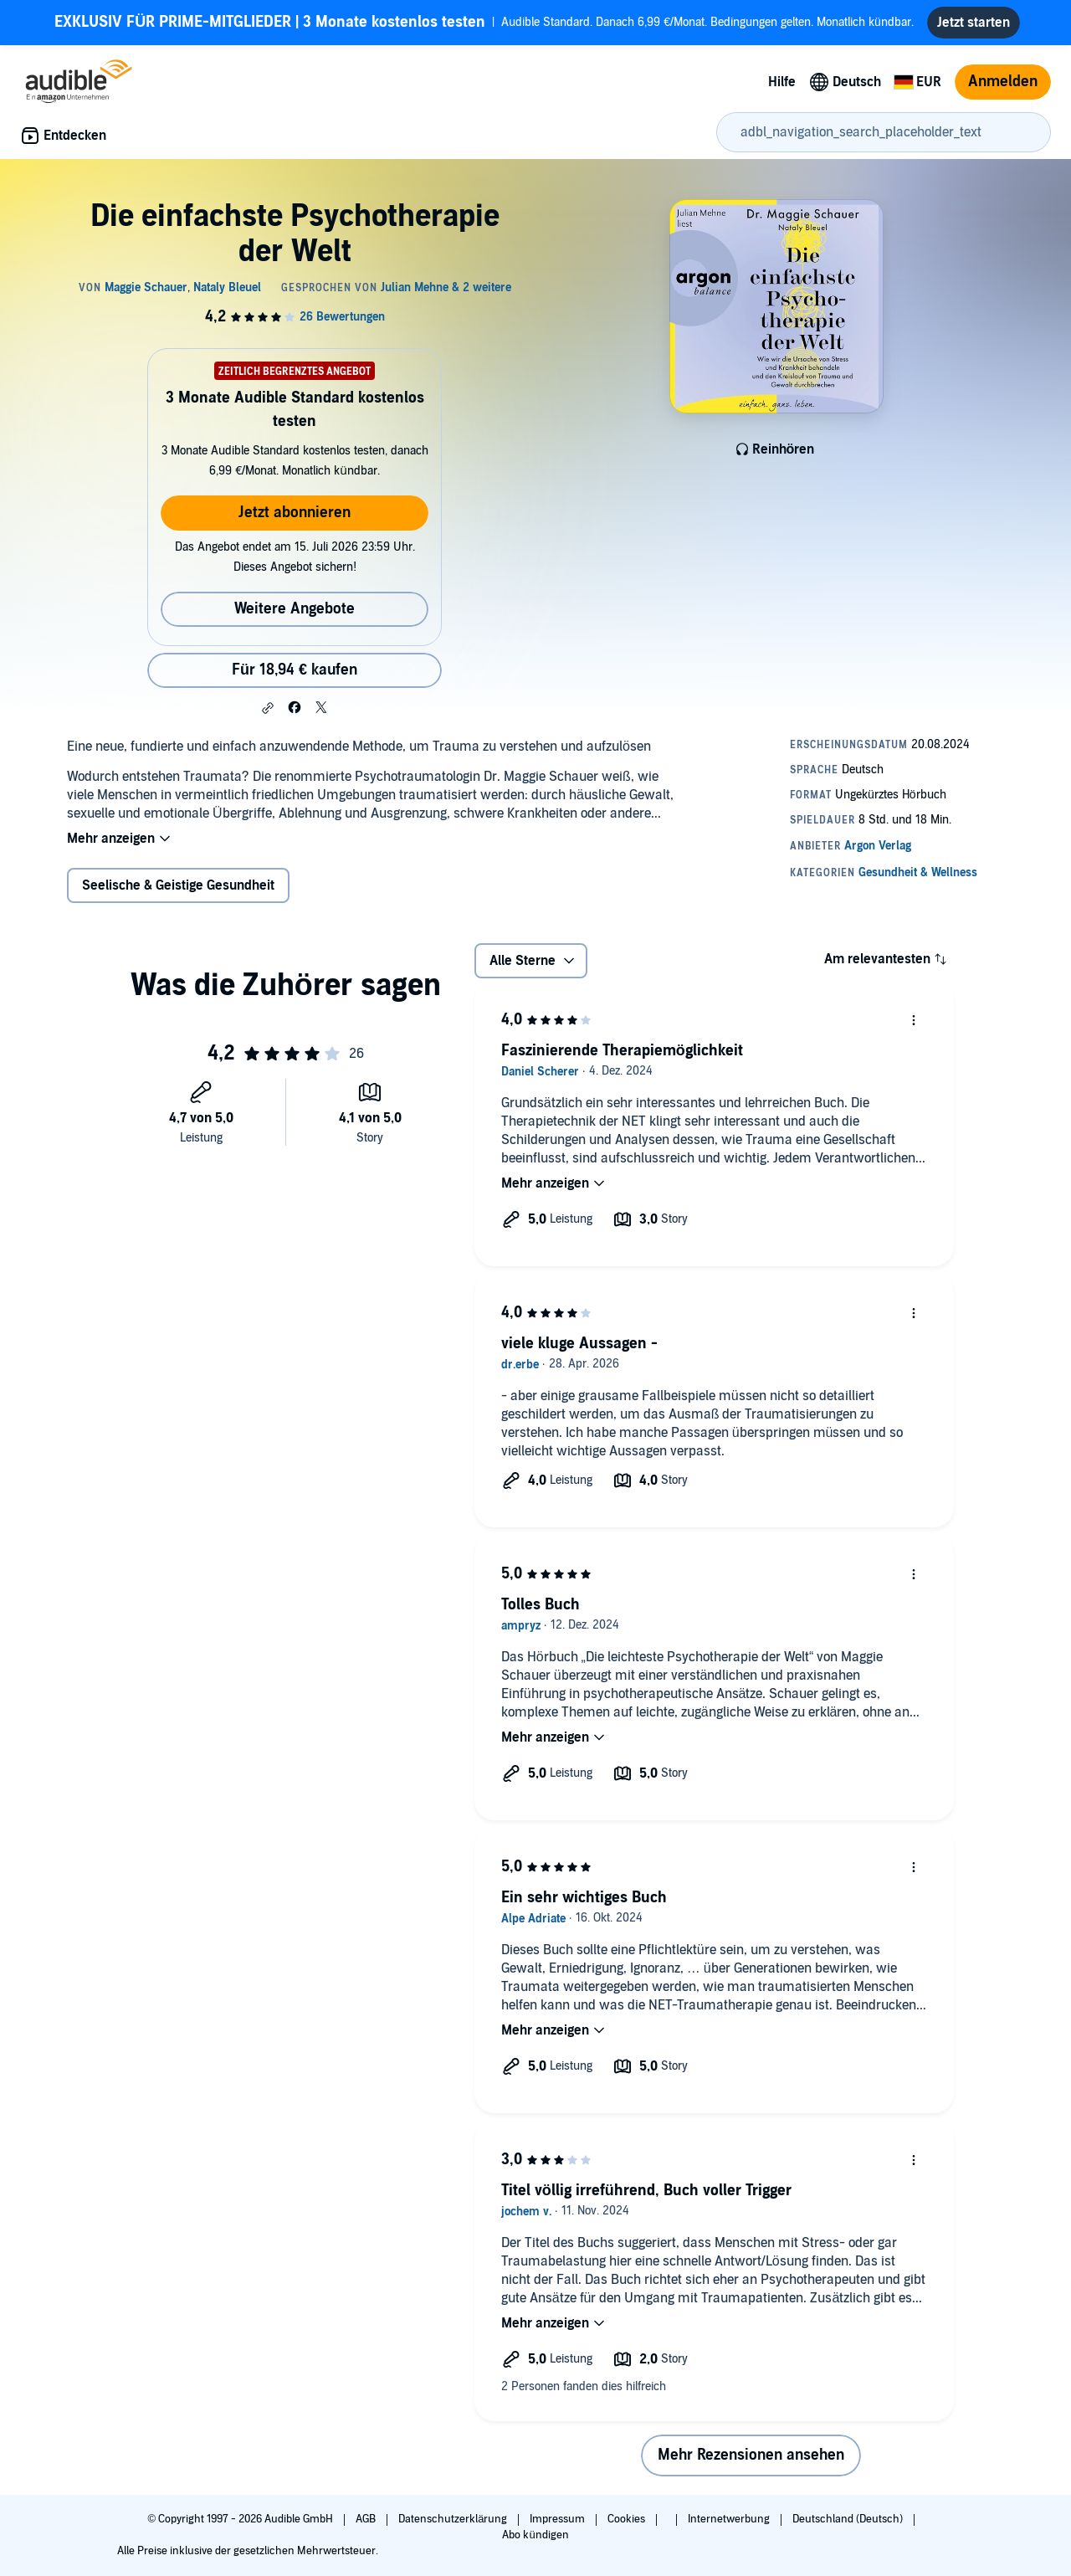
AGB (367, 2519)
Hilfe (782, 82)
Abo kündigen (535, 2535)
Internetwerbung (730, 2519)
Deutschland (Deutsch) (848, 2519)
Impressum (558, 2519)
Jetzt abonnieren (294, 512)
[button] (267, 708)
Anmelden (1003, 81)
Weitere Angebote (294, 609)
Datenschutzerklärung (454, 2519)
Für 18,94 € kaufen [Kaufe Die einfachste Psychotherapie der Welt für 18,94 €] (294, 670)
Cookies (627, 2519)
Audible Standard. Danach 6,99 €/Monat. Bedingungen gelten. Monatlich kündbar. (484, 22)
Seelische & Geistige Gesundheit (178, 885)
